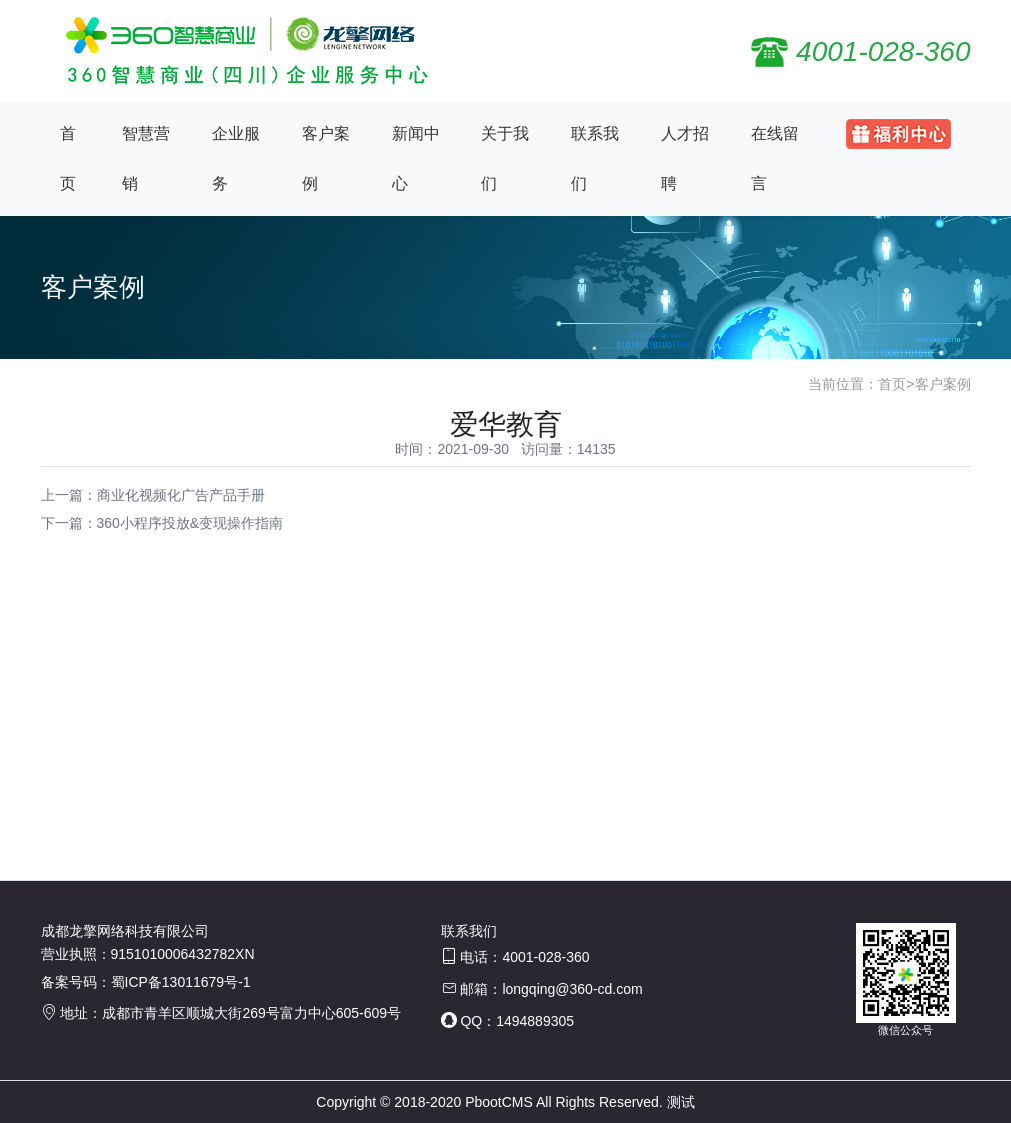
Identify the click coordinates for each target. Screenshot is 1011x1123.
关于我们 (505, 158)
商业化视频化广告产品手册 (181, 495)
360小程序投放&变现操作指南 (190, 523)
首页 (68, 158)
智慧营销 (146, 158)
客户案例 (326, 158)
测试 (681, 1102)
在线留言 (775, 158)
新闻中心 (416, 158)
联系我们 (595, 158)
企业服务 (236, 158)
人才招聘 (685, 158)
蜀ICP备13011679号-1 (181, 982)
